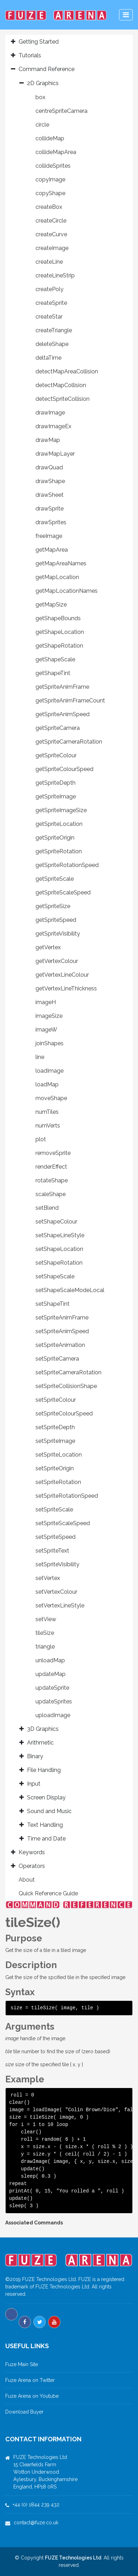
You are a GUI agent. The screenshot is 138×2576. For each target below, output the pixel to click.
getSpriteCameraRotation (68, 741)
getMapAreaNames (60, 563)
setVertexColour (56, 1591)
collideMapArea (55, 152)
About (27, 1879)
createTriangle (53, 330)
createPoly (49, 289)
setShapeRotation (59, 1262)
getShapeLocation (59, 632)
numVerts (47, 1125)
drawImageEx (53, 426)
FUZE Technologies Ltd (73, 2558)
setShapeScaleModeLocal (69, 1290)
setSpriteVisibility (57, 1564)
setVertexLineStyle (59, 1605)
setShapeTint (52, 1303)
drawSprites (50, 522)
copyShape (50, 193)
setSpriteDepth (55, 1427)
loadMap (47, 1084)
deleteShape (51, 344)
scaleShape (50, 1194)
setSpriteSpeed (55, 1537)
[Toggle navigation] (126, 14)
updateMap (50, 1674)
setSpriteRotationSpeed (66, 1495)
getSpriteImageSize (61, 810)
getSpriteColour (56, 755)
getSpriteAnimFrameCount (70, 700)
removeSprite (53, 1153)
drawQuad (49, 467)
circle (42, 124)
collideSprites (53, 165)
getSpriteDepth (55, 782)
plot (40, 1139)
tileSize (44, 1633)
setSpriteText (52, 1550)
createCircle (50, 220)
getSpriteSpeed (55, 920)
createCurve (51, 234)
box (40, 97)
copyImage (50, 179)
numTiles (47, 1112)
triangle (45, 1646)
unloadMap (50, 1660)
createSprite (51, 303)
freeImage (48, 536)
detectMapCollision (60, 385)
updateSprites (53, 1701)
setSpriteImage (55, 1441)
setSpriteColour (55, 1399)
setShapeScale (54, 1276)
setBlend (47, 1208)
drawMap (47, 440)
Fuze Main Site (21, 2364)
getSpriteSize (52, 906)
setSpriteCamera (57, 1358)
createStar (49, 316)
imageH (45, 1002)
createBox (48, 207)
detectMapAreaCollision (66, 371)
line (39, 1057)
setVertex (47, 1578)
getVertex (48, 947)
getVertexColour (56, 961)
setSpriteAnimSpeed (62, 1331)
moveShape (51, 1098)
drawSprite (49, 508)
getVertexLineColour (62, 974)
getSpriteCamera (57, 728)
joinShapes (49, 1043)
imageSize (49, 1016)
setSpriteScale (54, 1509)
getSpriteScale (54, 878)
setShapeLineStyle (59, 1235)
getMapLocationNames (66, 590)
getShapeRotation (59, 645)
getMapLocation (57, 577)
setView (45, 1619)
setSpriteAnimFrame (61, 1317)
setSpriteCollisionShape (66, 1386)
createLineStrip (55, 275)
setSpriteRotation (58, 1482)
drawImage (50, 412)
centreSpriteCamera (61, 111)
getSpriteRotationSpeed (67, 865)
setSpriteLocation (58, 1454)
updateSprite (52, 1687)
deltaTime (48, 357)
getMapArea (51, 549)
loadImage (49, 1070)
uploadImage (52, 1715)
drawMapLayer (55, 453)
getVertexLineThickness (66, 988)
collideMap (49, 138)
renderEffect (51, 1166)
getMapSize (51, 604)
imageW (46, 1029)
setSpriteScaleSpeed (62, 1523)
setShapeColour (56, 1221)
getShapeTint (52, 673)
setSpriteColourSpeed (64, 1413)
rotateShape (51, 1180)
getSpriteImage (55, 796)
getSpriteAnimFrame (62, 686)
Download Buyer (24, 2412)
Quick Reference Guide (48, 1893)
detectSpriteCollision (62, 399)
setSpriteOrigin (54, 1468)
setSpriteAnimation (60, 1345)
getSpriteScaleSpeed (63, 892)
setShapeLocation (59, 1249)
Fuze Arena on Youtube (32, 2396)
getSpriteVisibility (57, 933)
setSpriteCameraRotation (68, 1372)
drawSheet (49, 495)
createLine (49, 261)
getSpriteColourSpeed (64, 769)
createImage (51, 248)
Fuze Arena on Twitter (30, 2380)
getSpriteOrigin (54, 837)
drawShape (50, 481)
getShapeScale (55, 659)
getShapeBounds (58, 618)
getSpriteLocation (59, 824)
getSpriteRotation (58, 851)
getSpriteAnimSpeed (62, 714)
